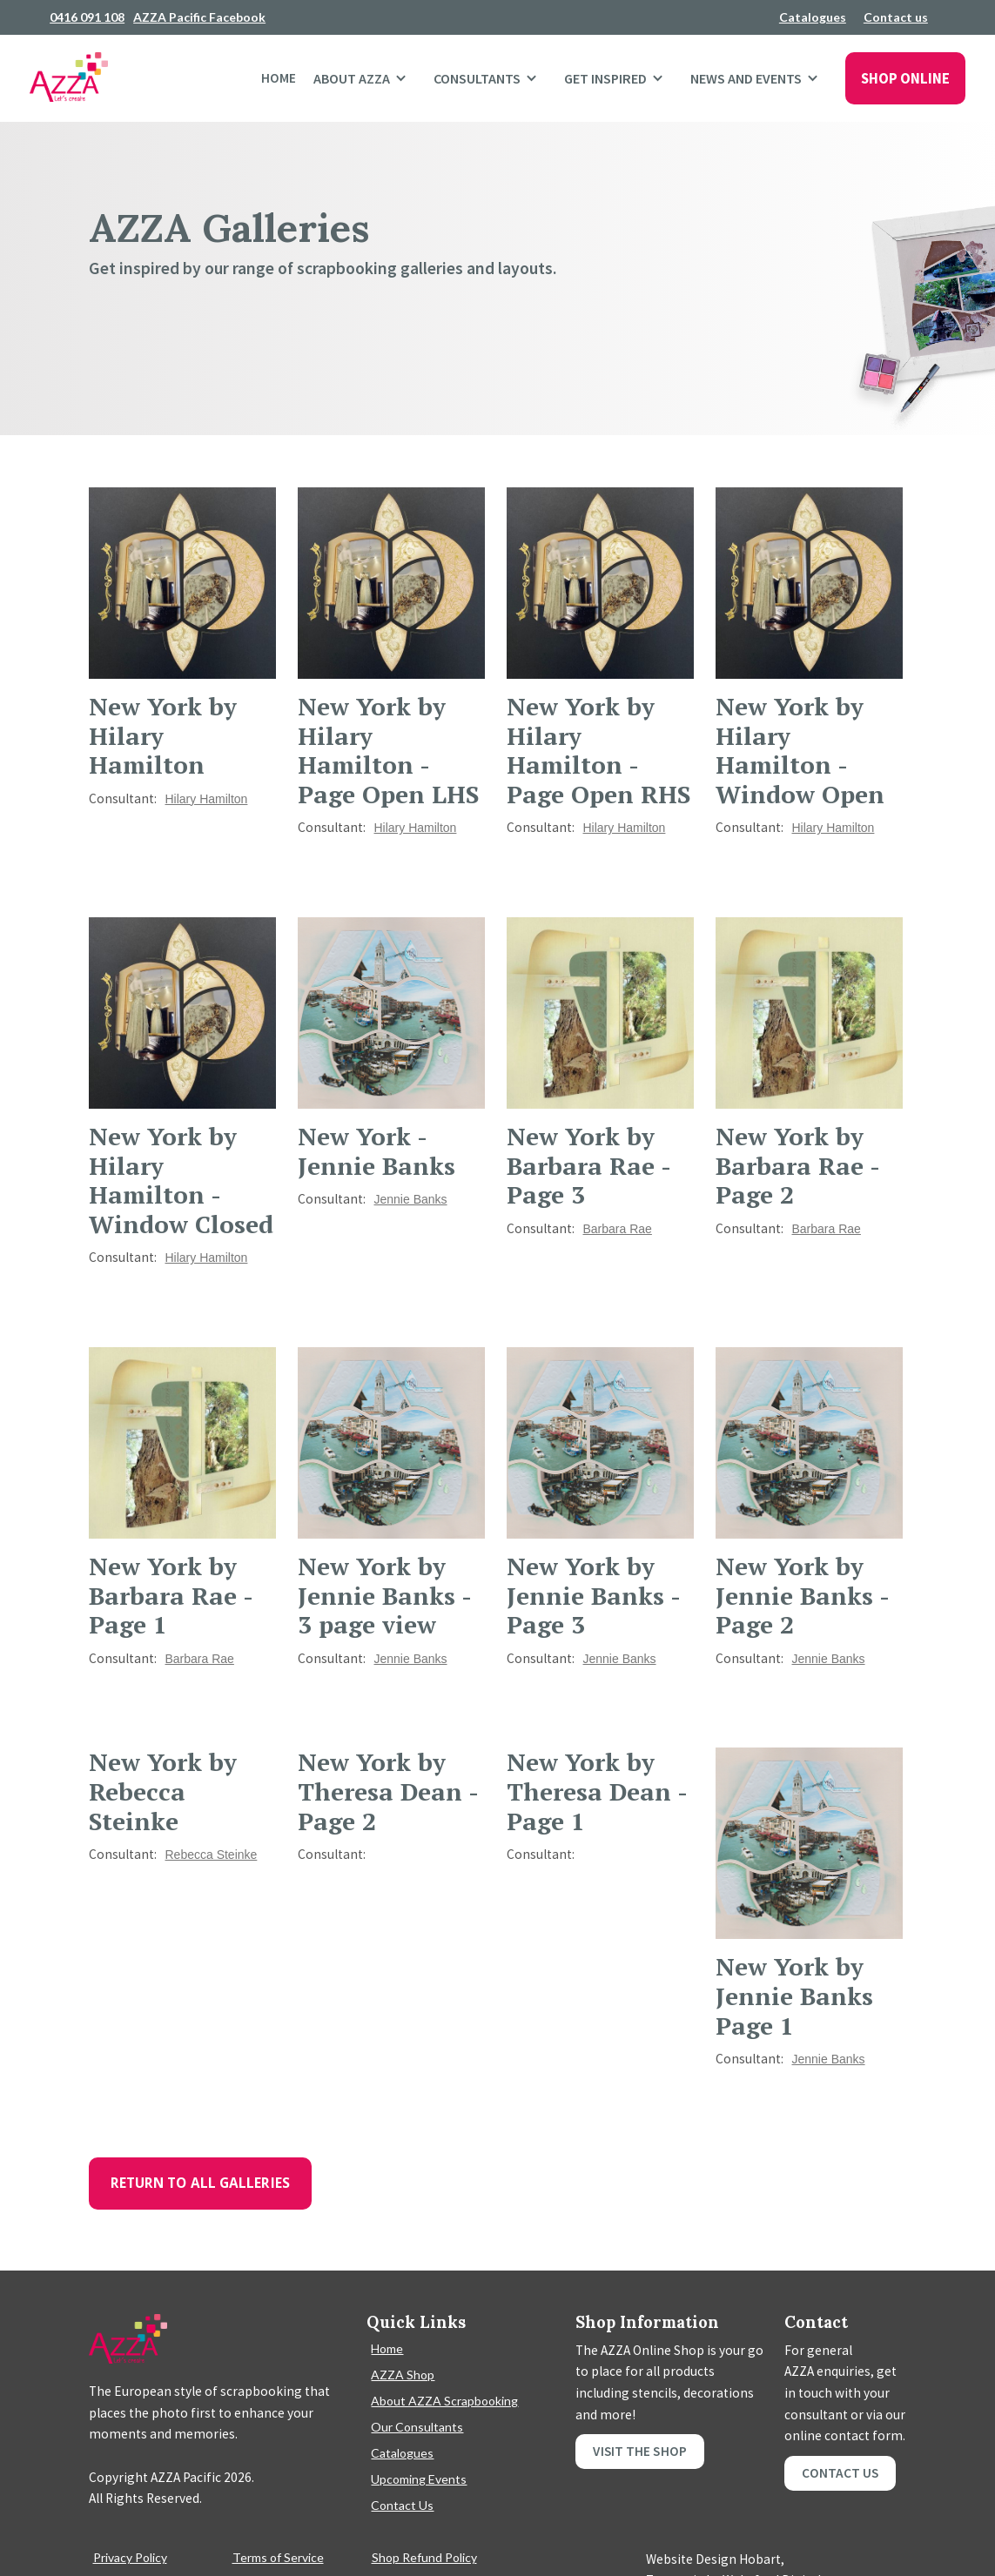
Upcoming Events (419, 2479)
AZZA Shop (402, 2374)
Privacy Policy (130, 2557)
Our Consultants (417, 2426)
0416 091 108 (87, 17)
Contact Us (402, 2505)
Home (278, 78)
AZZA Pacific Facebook (199, 17)
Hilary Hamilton (206, 799)
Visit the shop (639, 2451)
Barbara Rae (617, 1229)
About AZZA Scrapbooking (444, 2400)
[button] (365, 78)
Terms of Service (278, 2557)
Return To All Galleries (200, 2183)
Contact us (896, 17)
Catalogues (812, 17)
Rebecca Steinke (211, 1855)
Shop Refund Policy (424, 2557)
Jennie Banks (410, 1199)
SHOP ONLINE (905, 78)
